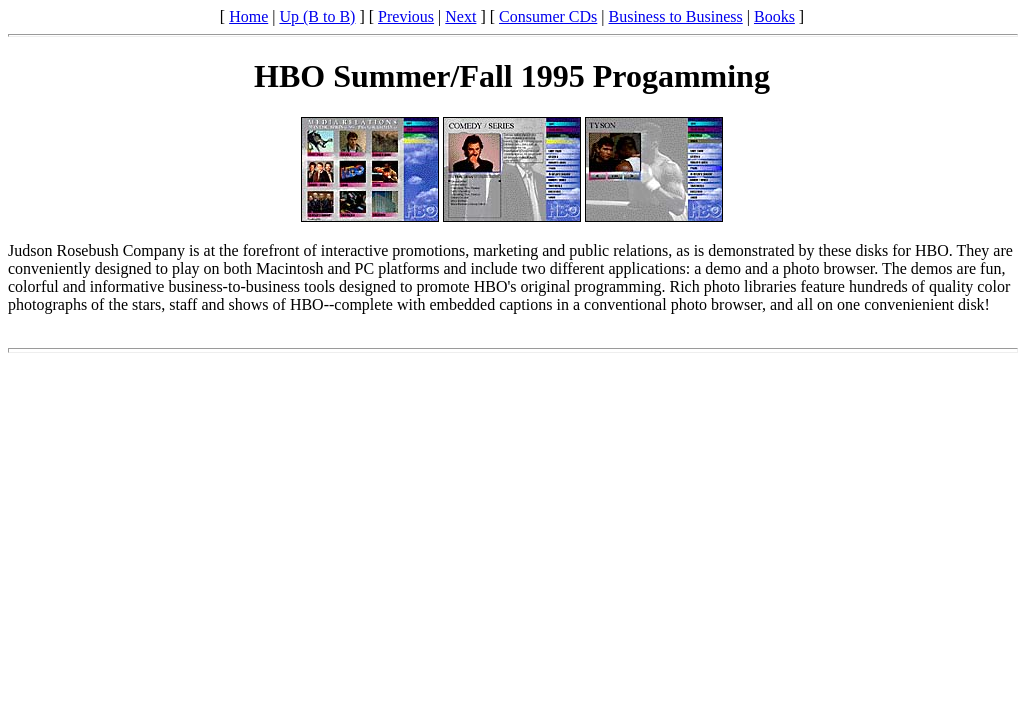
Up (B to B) (317, 16)
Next (460, 16)
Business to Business (676, 16)
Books (774, 16)
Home (248, 16)
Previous (406, 16)
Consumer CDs (548, 16)
